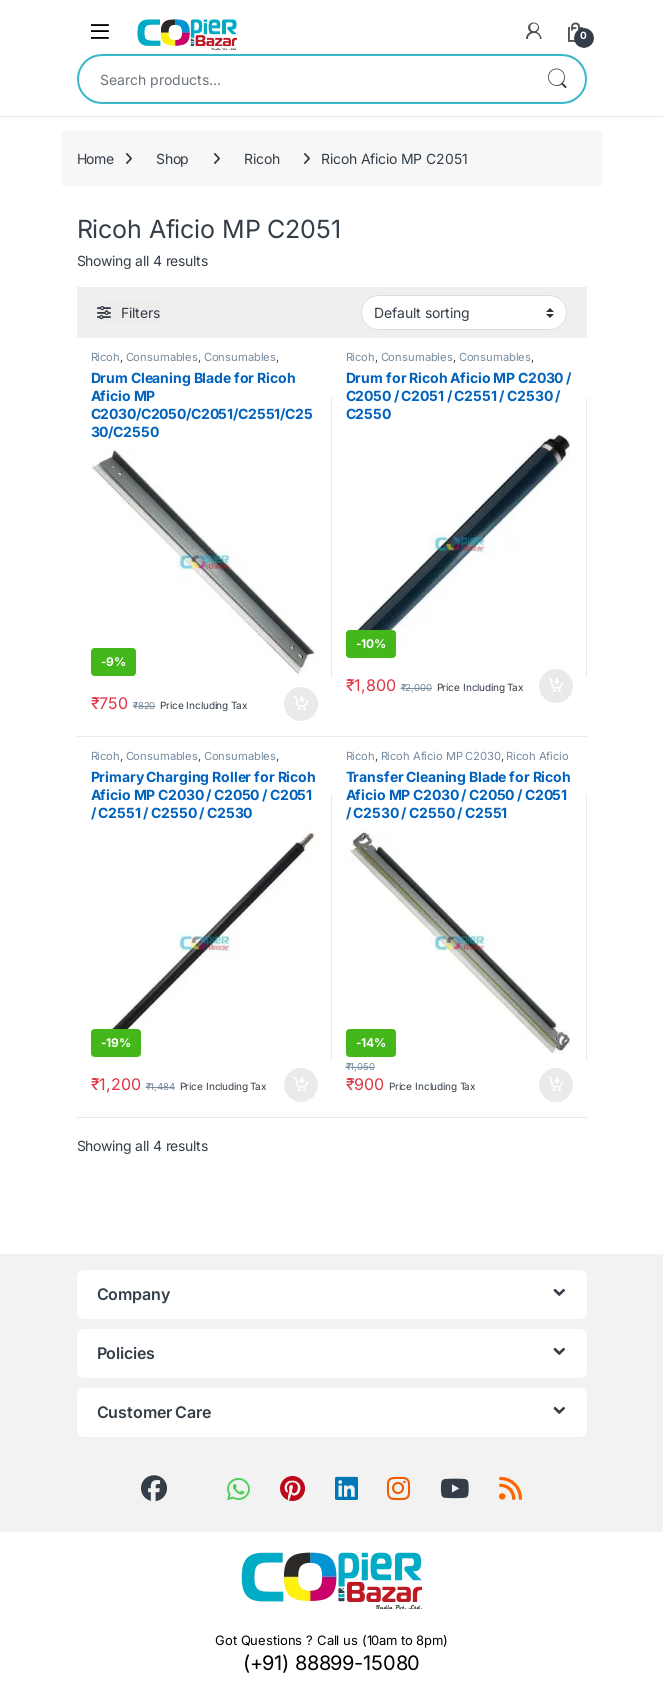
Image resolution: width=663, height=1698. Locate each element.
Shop (172, 158)
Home (95, 158)
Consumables (162, 357)
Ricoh (261, 158)
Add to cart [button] (301, 704)
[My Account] (534, 31)
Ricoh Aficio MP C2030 (441, 756)
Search (557, 79)
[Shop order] (464, 312)
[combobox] (304, 79)
